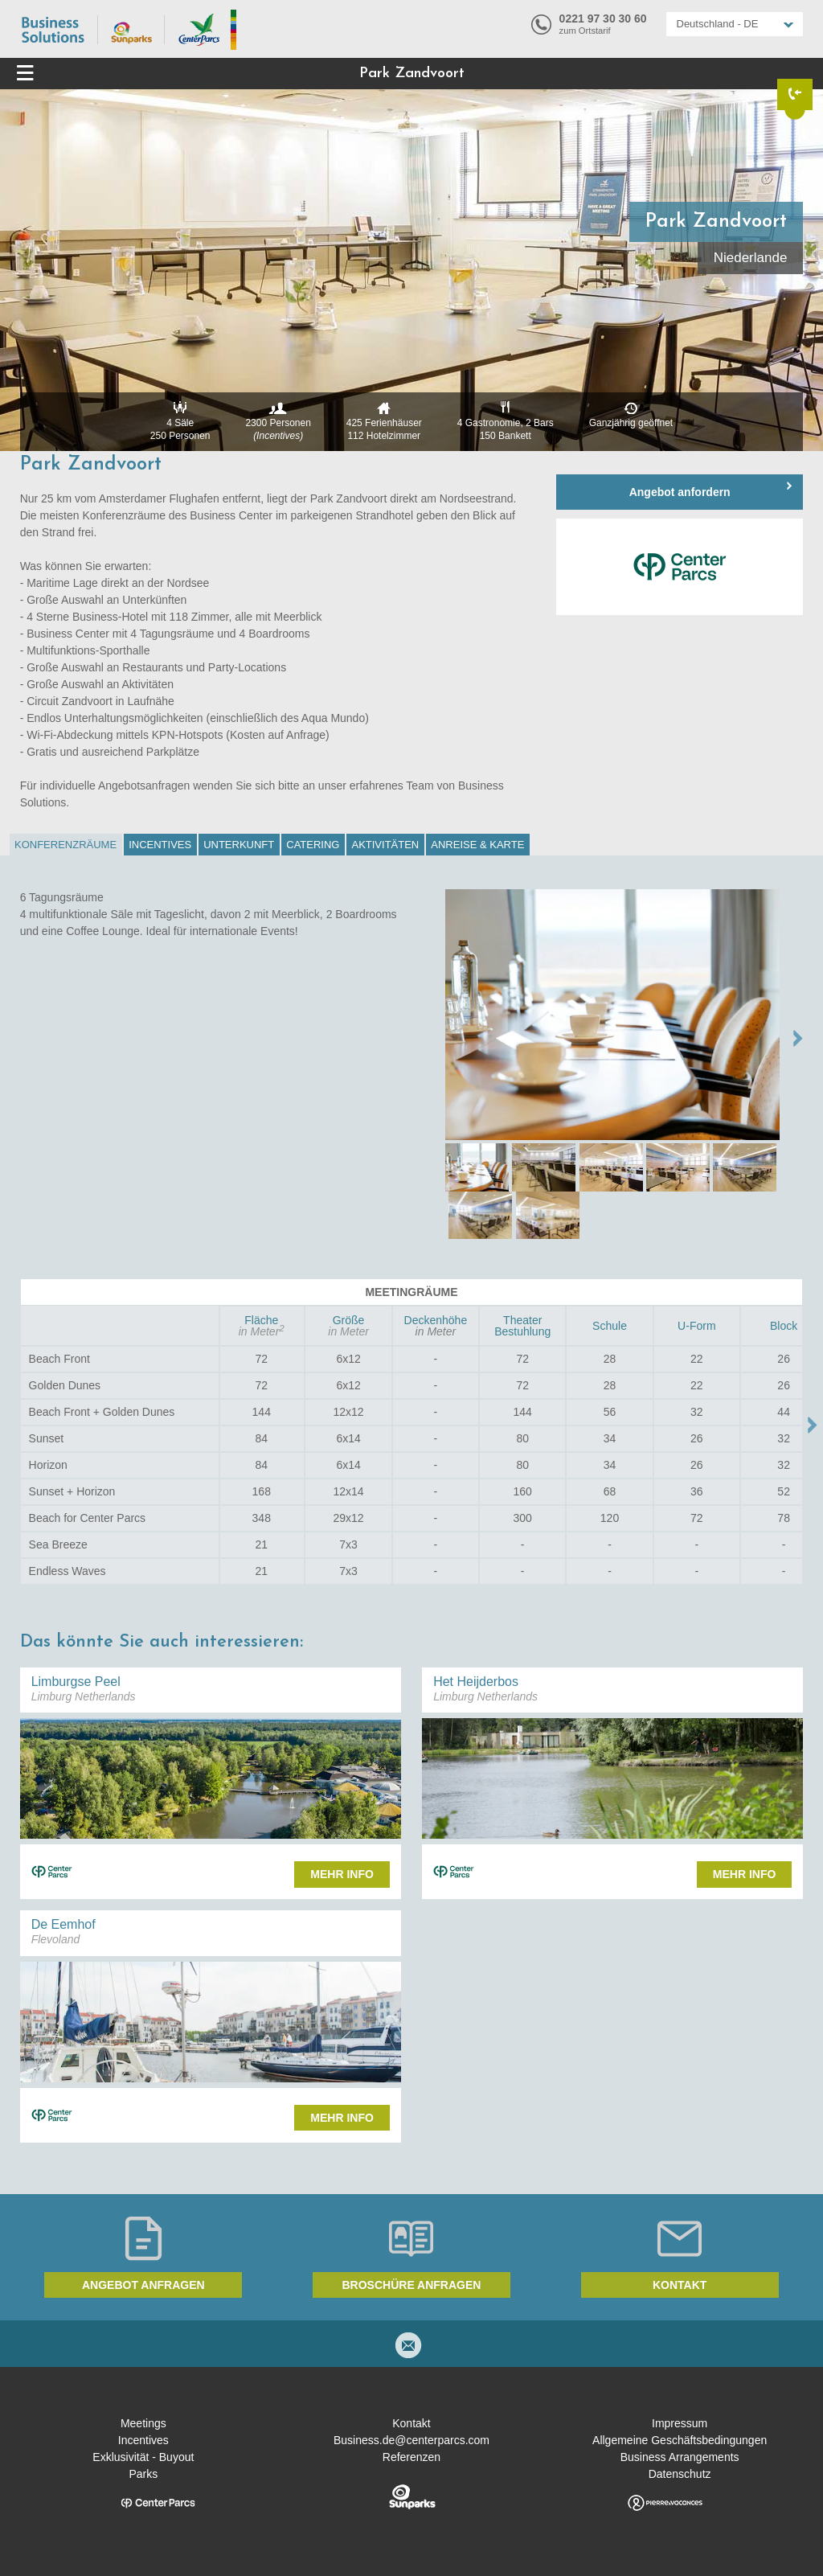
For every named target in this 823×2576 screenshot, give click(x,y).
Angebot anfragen (143, 2285)
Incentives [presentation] (160, 845)
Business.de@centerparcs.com (411, 2440)
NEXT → (798, 1038)
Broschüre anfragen (411, 2285)
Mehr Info (342, 1874)
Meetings (143, 2423)
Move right (813, 1425)
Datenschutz (680, 2473)
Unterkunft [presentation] (238, 845)
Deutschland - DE (718, 24)
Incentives (143, 2440)
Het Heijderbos (475, 1681)
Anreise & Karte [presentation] (477, 845)
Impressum (679, 2423)
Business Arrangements (679, 2457)
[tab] (66, 844)
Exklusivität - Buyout (143, 2457)
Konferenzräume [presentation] (65, 845)
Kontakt (679, 2285)
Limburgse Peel (76, 1681)
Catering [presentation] (312, 845)
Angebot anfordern (680, 492)
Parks (143, 2473)
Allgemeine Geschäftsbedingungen (679, 2440)
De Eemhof (63, 1924)
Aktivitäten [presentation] (385, 845)
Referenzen (411, 2457)
